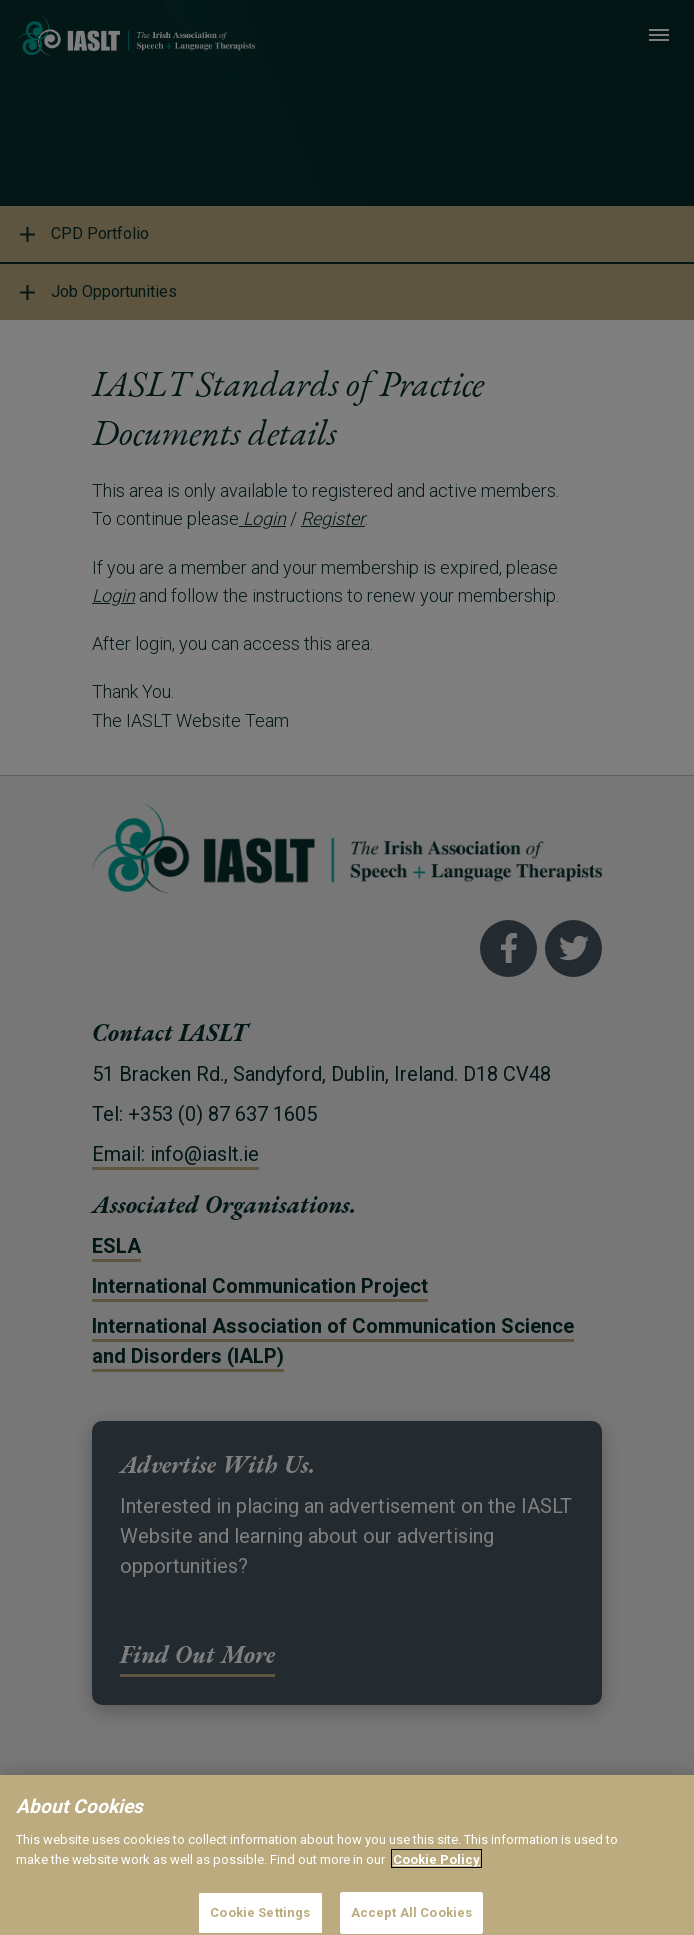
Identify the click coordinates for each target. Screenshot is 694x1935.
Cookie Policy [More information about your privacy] (436, 1884)
